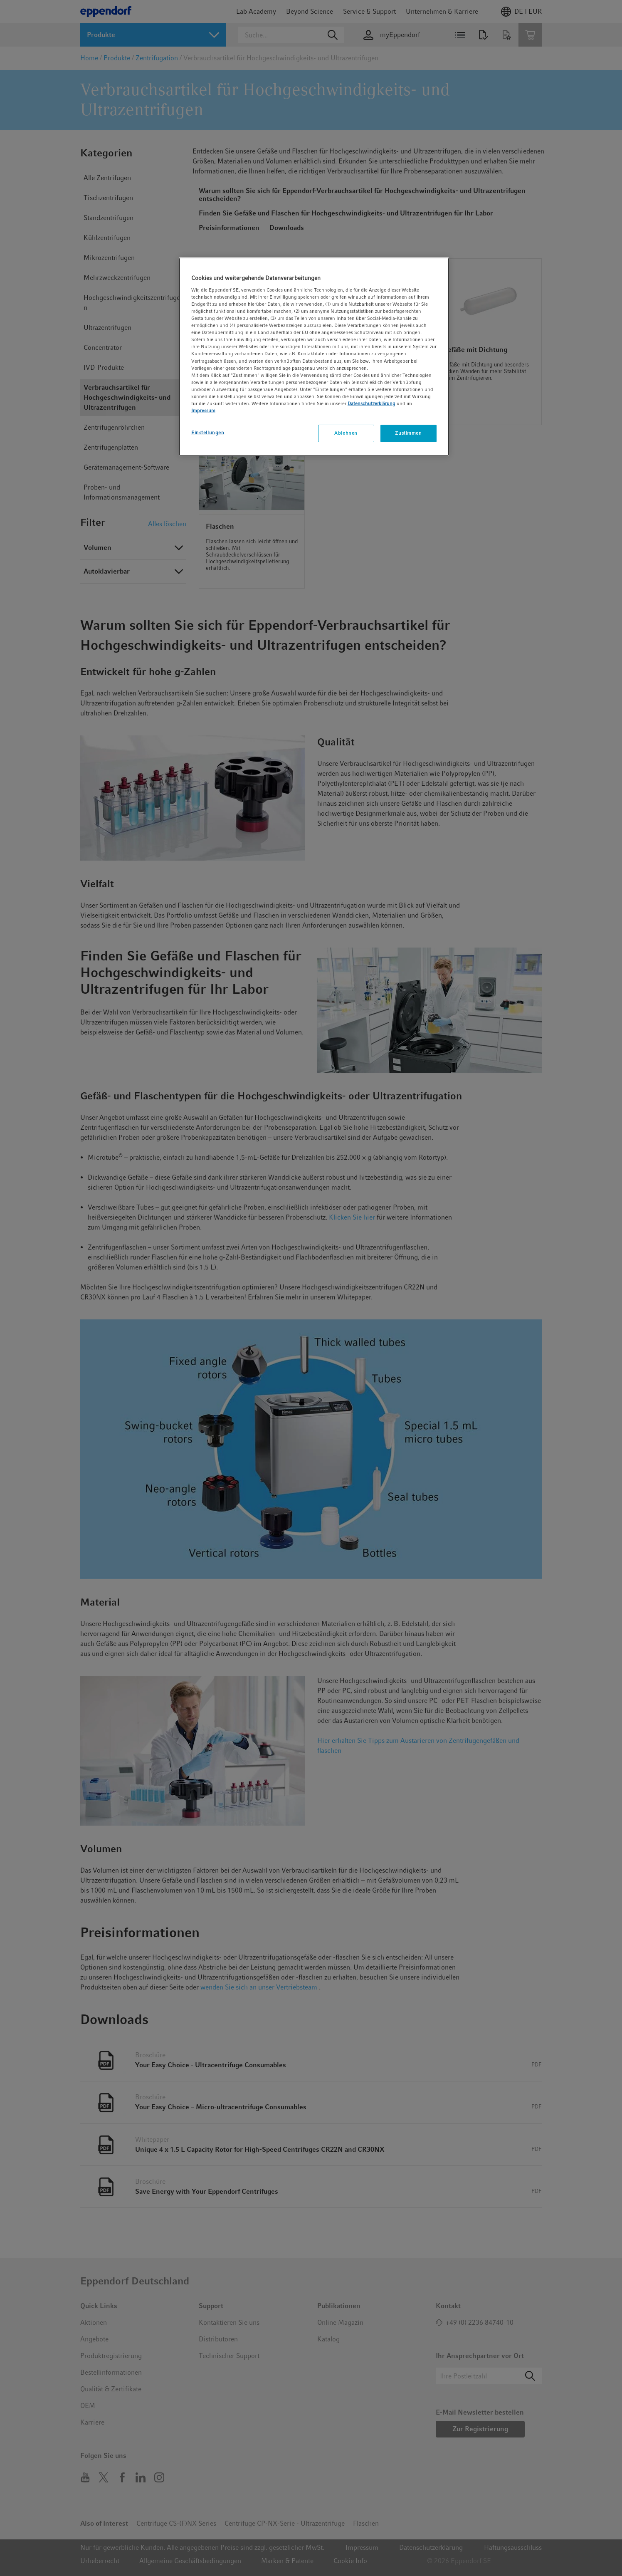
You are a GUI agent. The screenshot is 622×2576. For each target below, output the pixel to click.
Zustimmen (408, 433)
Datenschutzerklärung (371, 403)
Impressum (203, 410)
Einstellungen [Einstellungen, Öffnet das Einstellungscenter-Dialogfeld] (207, 433)
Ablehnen (346, 433)
